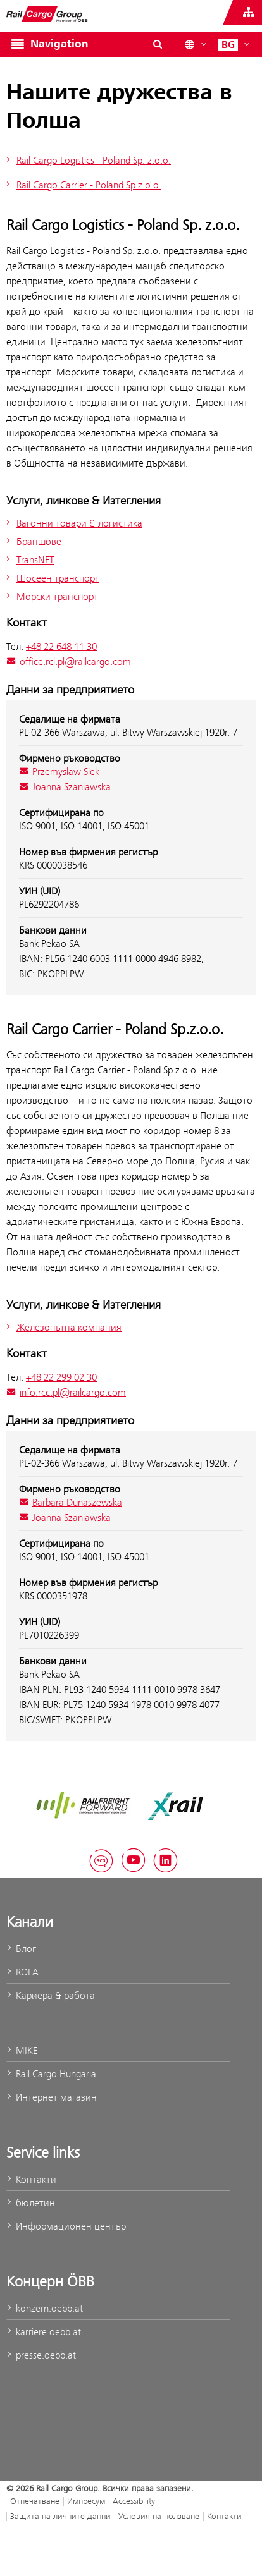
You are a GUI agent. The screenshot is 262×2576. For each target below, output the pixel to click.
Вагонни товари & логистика (72, 523)
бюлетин (30, 2203)
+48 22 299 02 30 (61, 1377)
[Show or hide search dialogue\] (157, 44)
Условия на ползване (158, 2516)
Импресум (86, 2501)
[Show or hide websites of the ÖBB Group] (248, 12)
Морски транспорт (50, 596)
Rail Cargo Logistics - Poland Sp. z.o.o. (87, 160)
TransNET (28, 560)
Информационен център (66, 2226)
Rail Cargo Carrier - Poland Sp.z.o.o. (82, 185)
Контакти (31, 2179)
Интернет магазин (51, 2097)
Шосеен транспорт (51, 578)
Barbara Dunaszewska (70, 1502)
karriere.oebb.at (43, 2332)
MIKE (21, 2050)
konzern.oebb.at (44, 2308)
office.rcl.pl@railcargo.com (68, 662)
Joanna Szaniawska (65, 787)
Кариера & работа (50, 1995)
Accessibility (134, 2501)
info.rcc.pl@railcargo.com (66, 1392)
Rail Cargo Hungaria (51, 2074)
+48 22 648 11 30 (61, 646)
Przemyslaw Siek (59, 772)
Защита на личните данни (60, 2516)
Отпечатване (34, 2501)
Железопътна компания (62, 1327)
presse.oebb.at (41, 2355)
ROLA (22, 1972)
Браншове (32, 541)
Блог (21, 1949)
